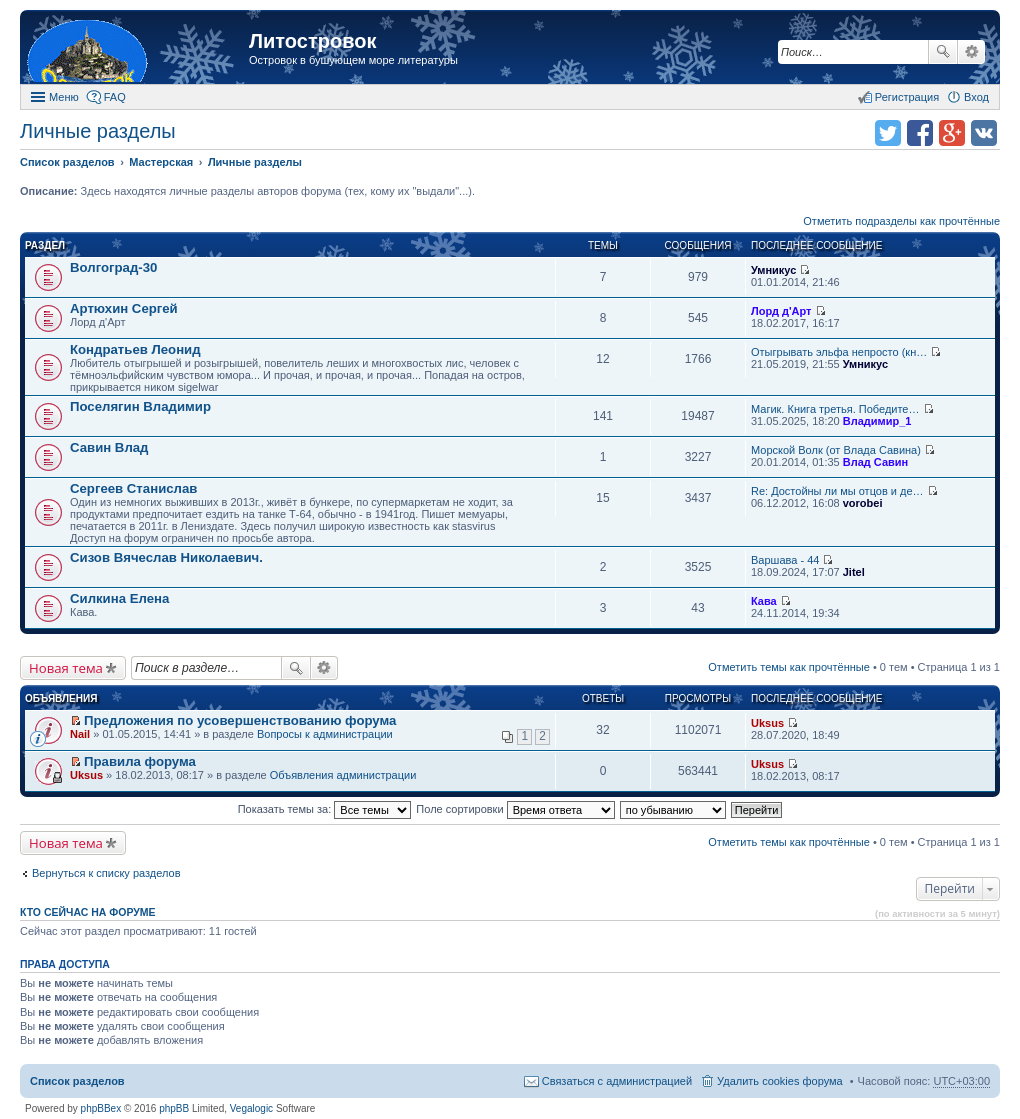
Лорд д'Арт (781, 311)
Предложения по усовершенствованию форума (240, 720)
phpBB (174, 1108)
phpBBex (101, 1108)
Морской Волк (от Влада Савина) (836, 450)
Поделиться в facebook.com (920, 133)
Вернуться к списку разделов (106, 873)
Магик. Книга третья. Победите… (835, 409)
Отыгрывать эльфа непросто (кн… (839, 352)
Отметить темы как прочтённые (789, 667)
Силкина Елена (119, 598)
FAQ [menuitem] (115, 97)
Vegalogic (251, 1108)
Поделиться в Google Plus (952, 133)
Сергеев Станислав (133, 488)
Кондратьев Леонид (135, 349)
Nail (80, 734)
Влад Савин (875, 462)
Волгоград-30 (113, 267)
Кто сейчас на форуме (88, 912)
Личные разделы (98, 131)
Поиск (943, 52)
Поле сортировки (515, 809)
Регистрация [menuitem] (907, 97)
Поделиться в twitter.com (888, 133)
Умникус (773, 270)
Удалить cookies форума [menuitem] (780, 1081)
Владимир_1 (877, 421)
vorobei (863, 503)
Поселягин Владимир (140, 406)
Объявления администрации (343, 775)
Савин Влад (109, 447)
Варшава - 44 (785, 560)
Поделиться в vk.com (984, 133)
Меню (64, 97)
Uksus (767, 723)
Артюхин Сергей (124, 308)
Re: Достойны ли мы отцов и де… (837, 491)
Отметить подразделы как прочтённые (901, 221)
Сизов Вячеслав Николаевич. (166, 557)
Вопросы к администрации (325, 734)
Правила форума (140, 761)
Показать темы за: (325, 809)
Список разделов (77, 1081)
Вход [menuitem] (976, 97)
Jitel (854, 572)
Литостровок (312, 41)
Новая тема (66, 668)
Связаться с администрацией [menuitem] (617, 1081)
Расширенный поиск (971, 52)
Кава (764, 601)
